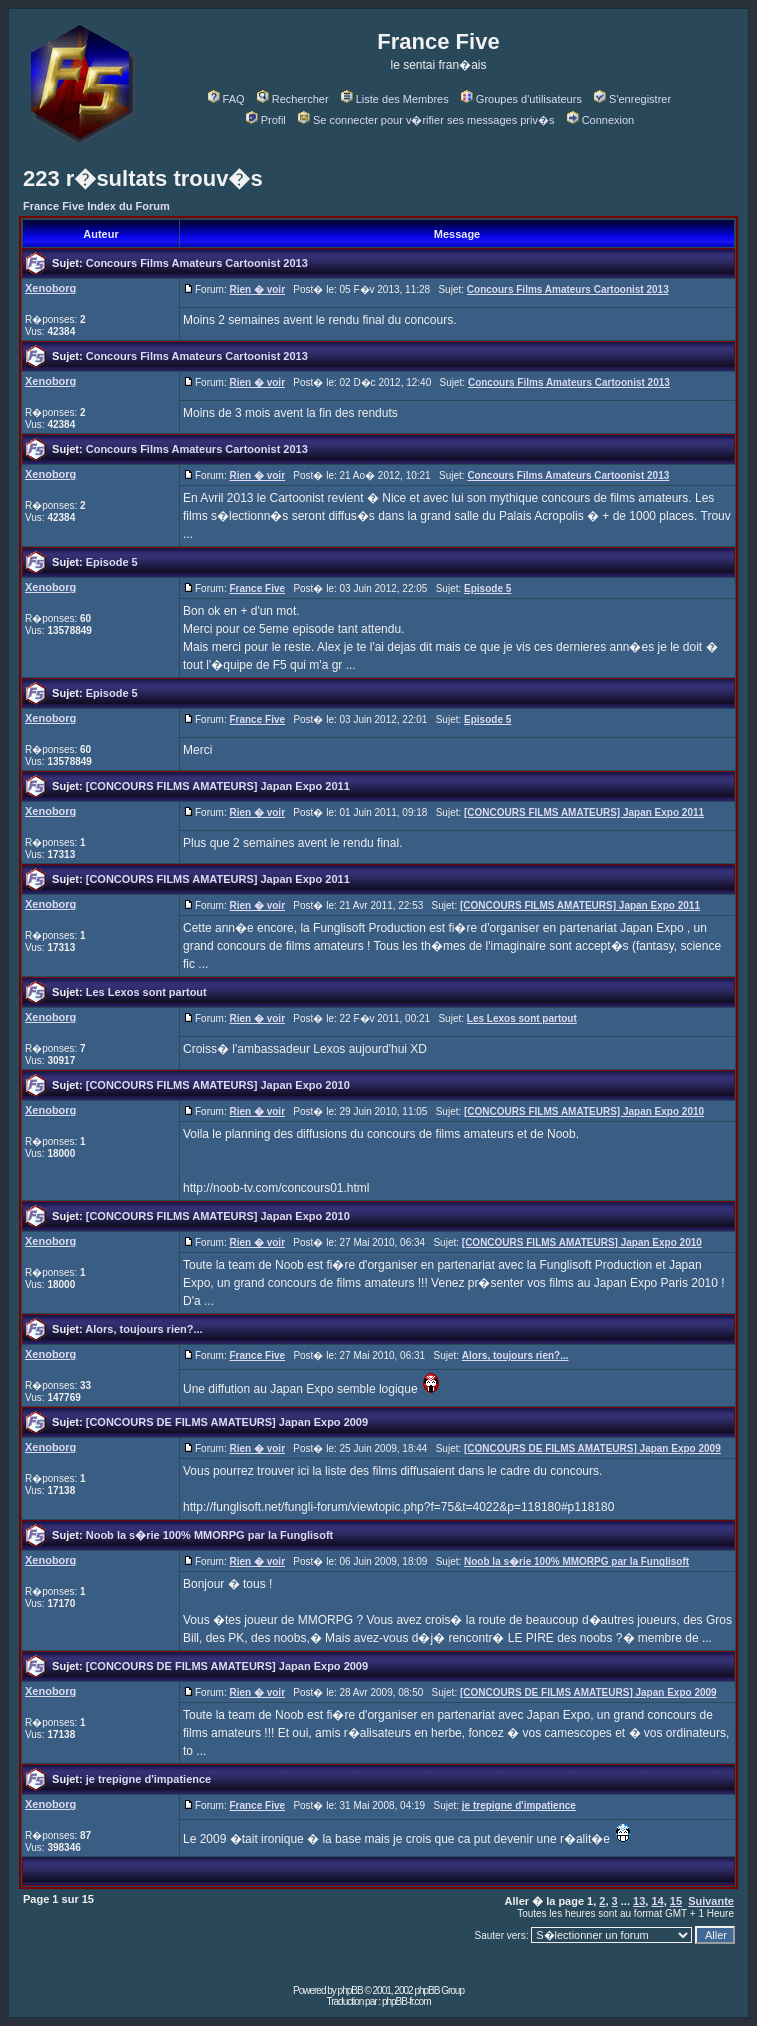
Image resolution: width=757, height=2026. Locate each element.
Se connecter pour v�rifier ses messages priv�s (426, 120)
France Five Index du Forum (96, 206)
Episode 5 (112, 562)
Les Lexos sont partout (146, 992)
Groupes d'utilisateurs (521, 99)
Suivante (711, 1901)
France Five (257, 588)
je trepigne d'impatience (148, 1779)
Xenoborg (50, 288)
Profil (266, 120)
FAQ (226, 99)
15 (676, 1901)
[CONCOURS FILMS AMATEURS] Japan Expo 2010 (218, 1085)
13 (639, 1901)
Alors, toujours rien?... (143, 1329)
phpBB (350, 1990)
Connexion (601, 120)
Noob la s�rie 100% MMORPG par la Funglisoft (210, 1535)
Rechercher (293, 99)
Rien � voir (257, 289)
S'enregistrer (632, 99)
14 (657, 1901)
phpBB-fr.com (406, 2001)
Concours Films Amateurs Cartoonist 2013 (197, 263)
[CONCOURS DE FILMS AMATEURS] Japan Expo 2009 (227, 1422)
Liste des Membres (395, 99)
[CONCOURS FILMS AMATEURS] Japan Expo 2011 (218, 786)
